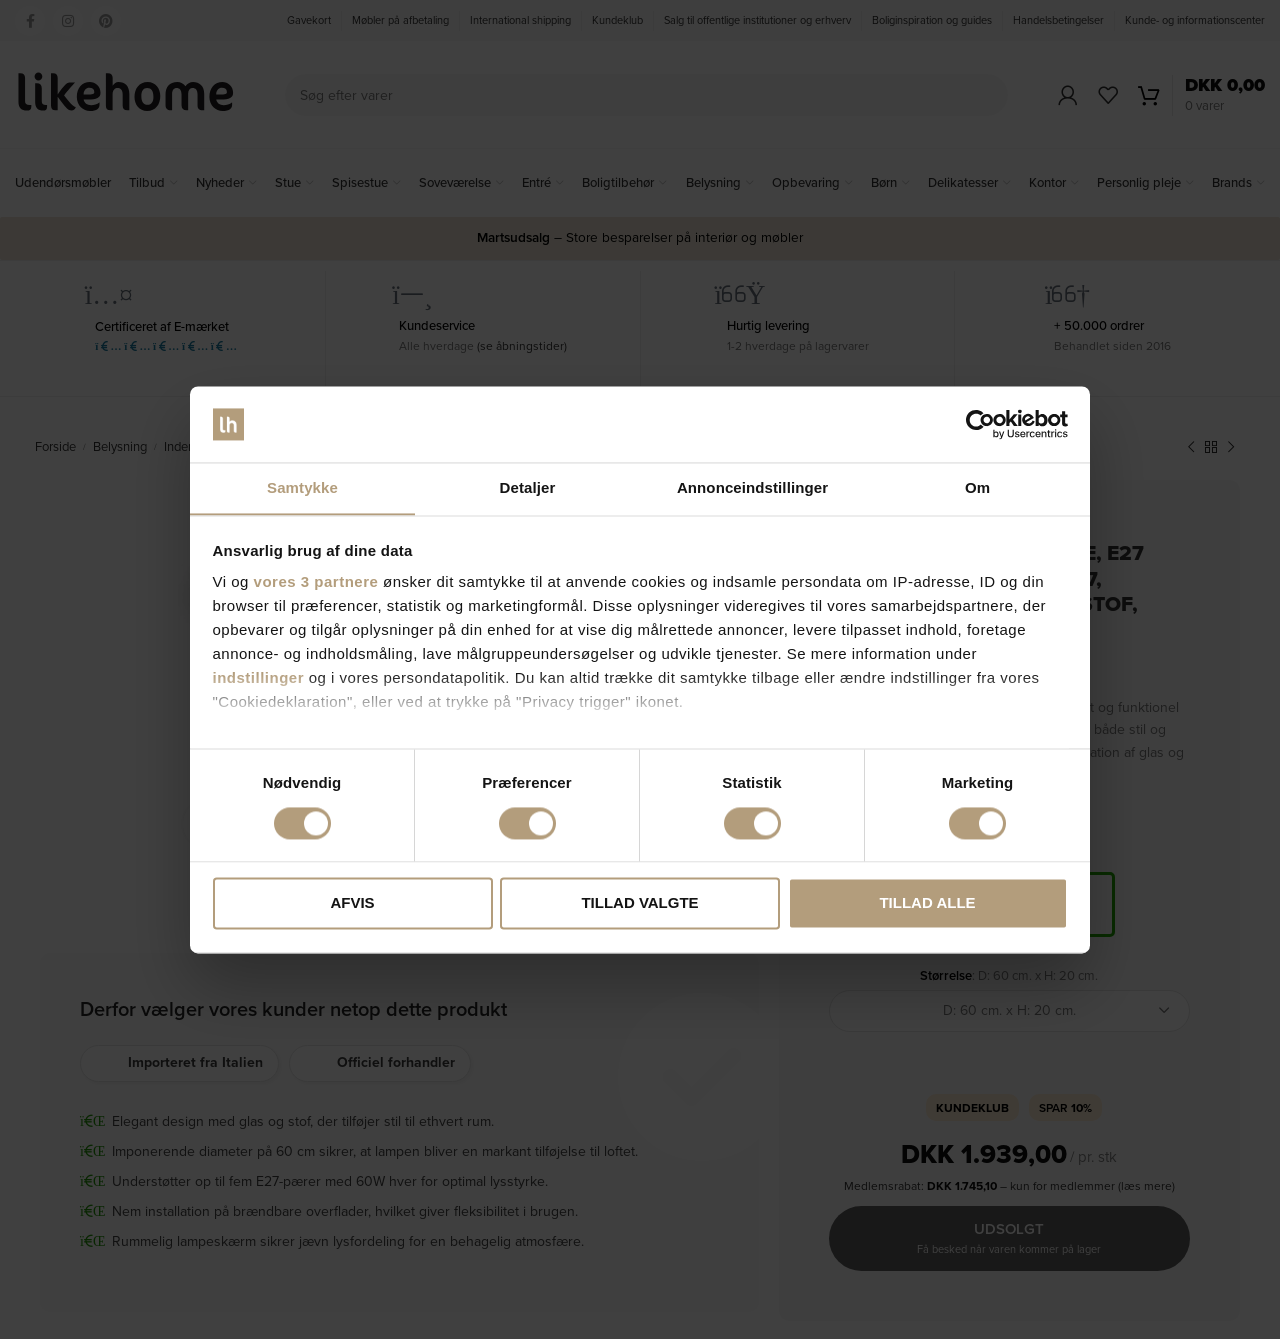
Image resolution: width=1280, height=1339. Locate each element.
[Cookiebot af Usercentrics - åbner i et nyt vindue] (980, 424)
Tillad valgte (639, 903)
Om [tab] (977, 487)
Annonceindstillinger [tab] (752, 487)
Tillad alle (927, 903)
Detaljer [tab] (528, 487)
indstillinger (259, 678)
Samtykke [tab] (302, 487)
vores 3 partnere (316, 582)
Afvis (352, 903)
